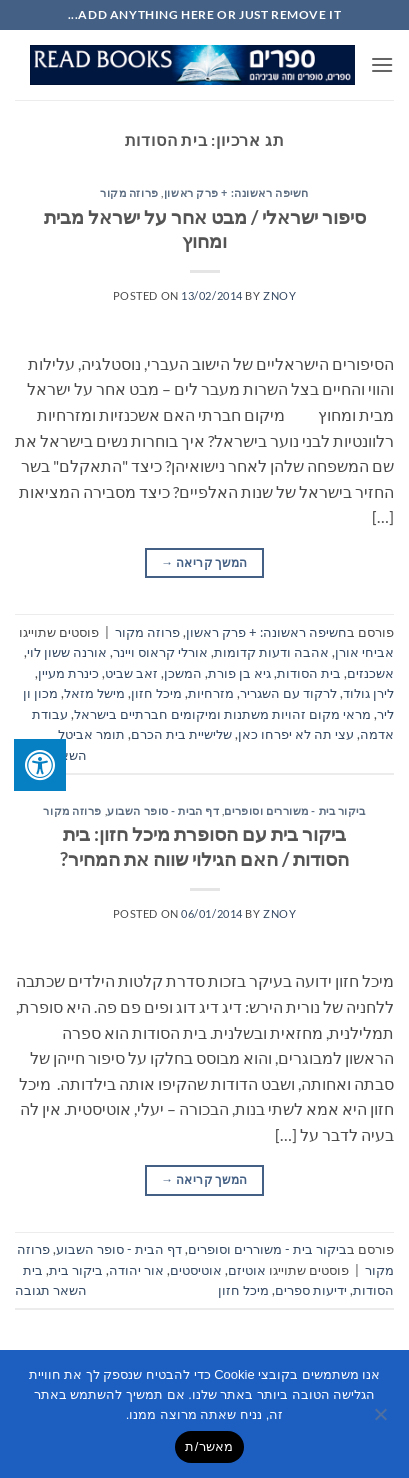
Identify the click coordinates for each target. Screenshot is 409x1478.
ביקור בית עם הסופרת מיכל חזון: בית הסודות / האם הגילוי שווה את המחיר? (204, 846)
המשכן (183, 673)
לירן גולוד (368, 693)
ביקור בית (76, 1270)
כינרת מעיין (68, 673)
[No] (382, 1420)
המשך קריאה (204, 562)
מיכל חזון (156, 693)
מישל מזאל (94, 693)
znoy (279, 295)
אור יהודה (136, 1270)
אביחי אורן (364, 652)
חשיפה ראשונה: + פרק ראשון (236, 192)
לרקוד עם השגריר (288, 693)
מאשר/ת (209, 1446)
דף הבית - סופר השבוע (163, 810)
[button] (382, 64)
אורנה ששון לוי (67, 652)
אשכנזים (370, 673)
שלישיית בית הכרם (181, 734)
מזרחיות (211, 693)
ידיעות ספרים (311, 1290)
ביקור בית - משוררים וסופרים (294, 810)
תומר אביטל (91, 734)
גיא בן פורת (239, 673)
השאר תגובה (51, 1290)
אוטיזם (247, 1270)
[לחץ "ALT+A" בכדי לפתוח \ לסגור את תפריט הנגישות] (40, 765)
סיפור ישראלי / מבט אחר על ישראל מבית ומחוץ (205, 229)
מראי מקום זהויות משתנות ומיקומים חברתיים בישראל (222, 714)
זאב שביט (131, 673)
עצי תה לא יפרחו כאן (296, 734)
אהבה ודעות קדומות (271, 652)
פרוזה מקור (129, 192)
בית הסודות (309, 673)
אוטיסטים (196, 1270)
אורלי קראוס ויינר (160, 652)
